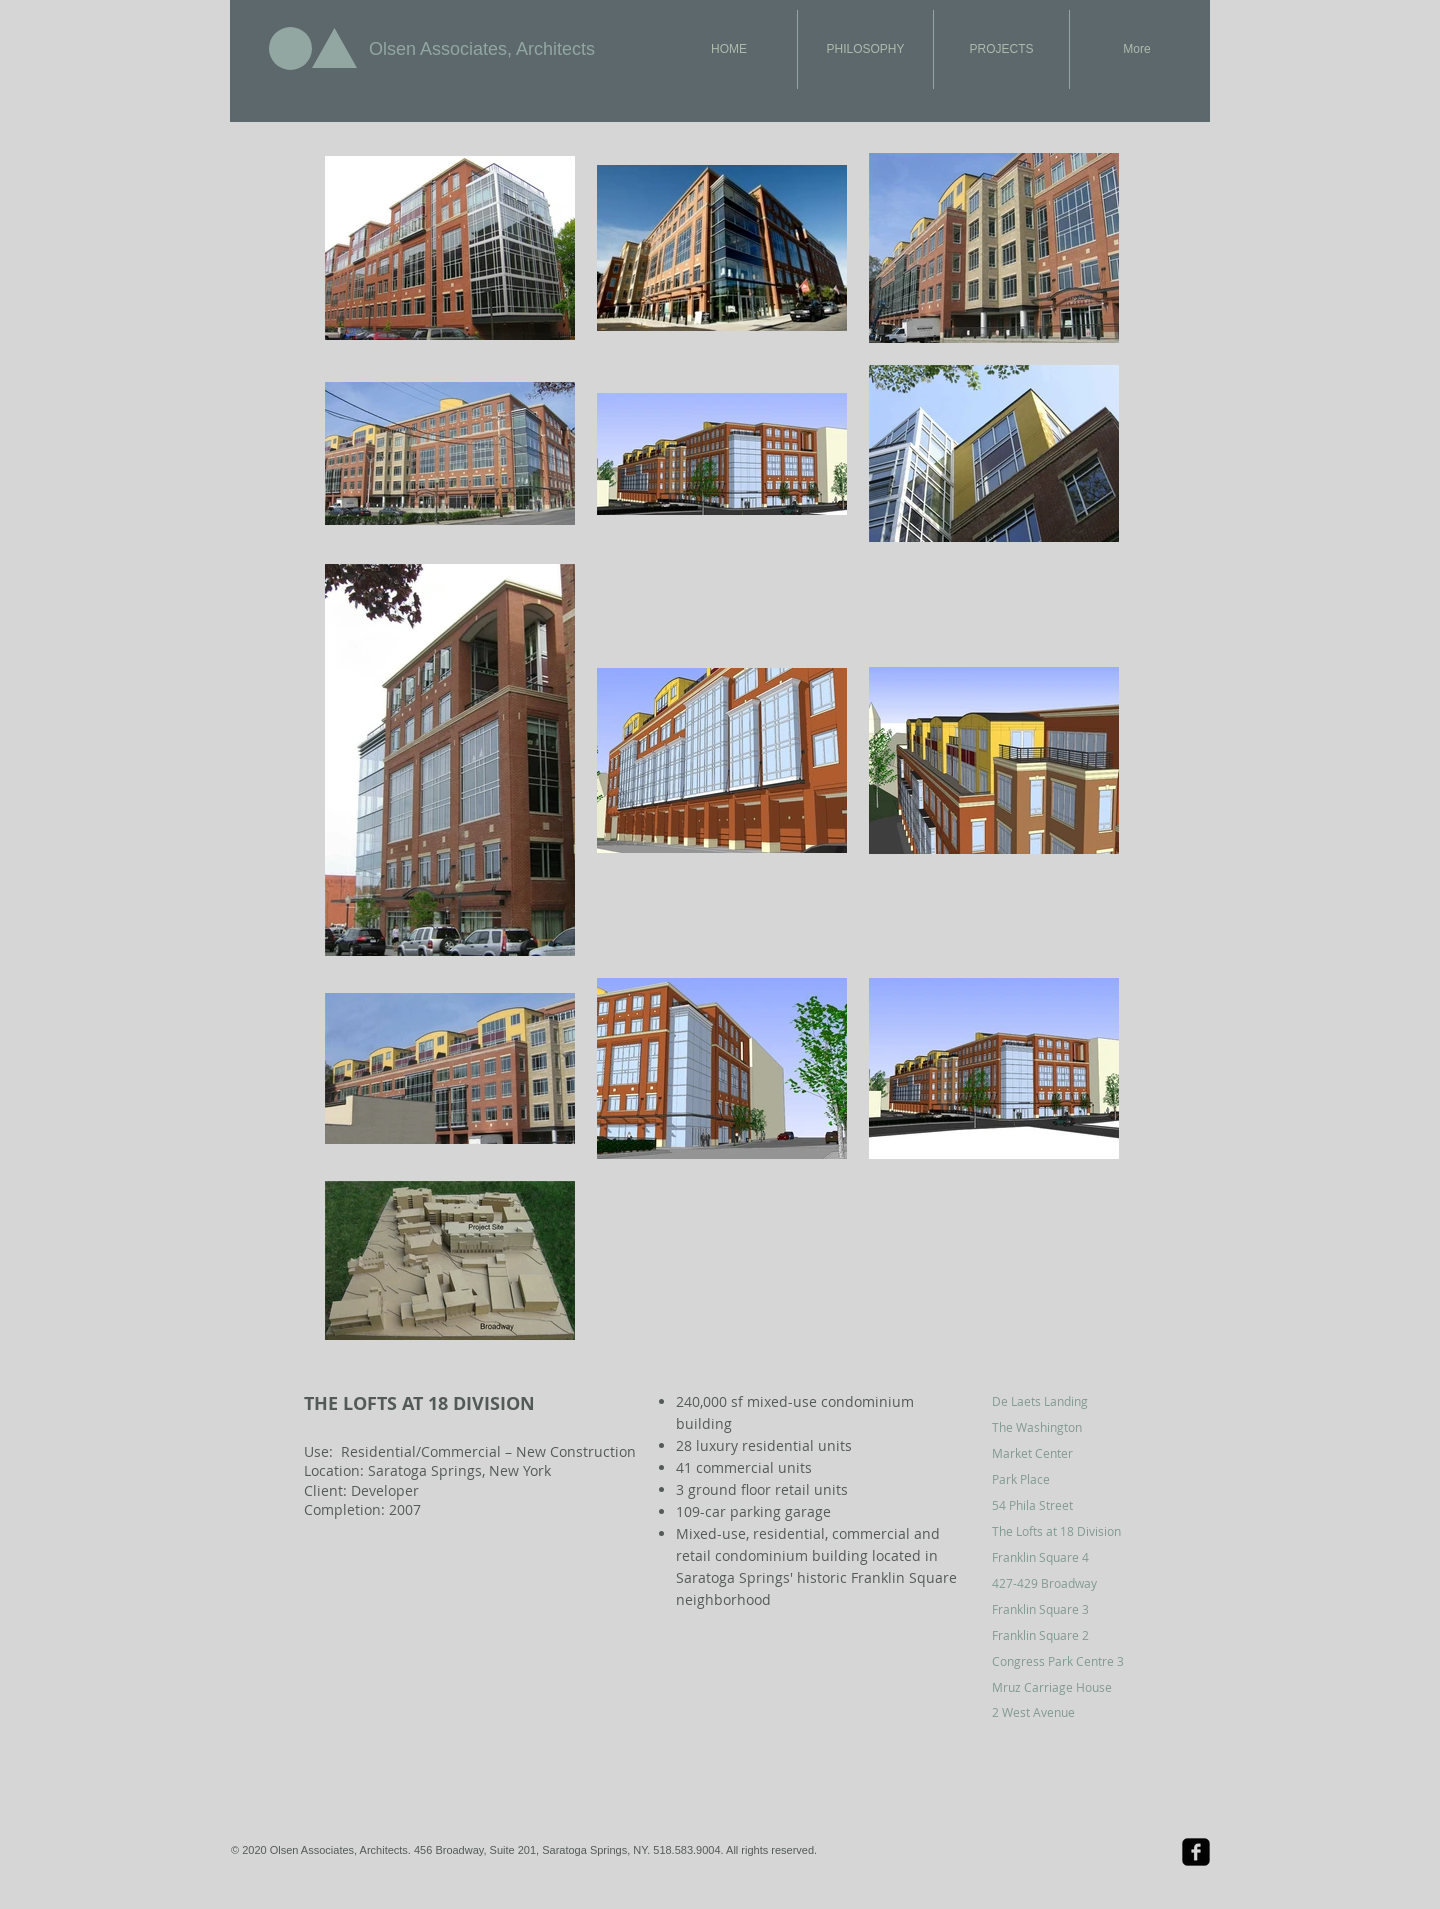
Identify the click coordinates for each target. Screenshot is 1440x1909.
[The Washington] (1063, 1427)
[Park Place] (1063, 1479)
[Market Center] (1063, 1453)
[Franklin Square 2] (1063, 1635)
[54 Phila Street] (1063, 1505)
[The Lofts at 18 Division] (1063, 1531)
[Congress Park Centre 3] (1063, 1661)
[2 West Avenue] (1063, 1712)
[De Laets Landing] (1063, 1401)
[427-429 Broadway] (1063, 1583)
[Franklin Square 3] (1063, 1609)
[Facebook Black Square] (1196, 1852)
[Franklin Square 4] (1063, 1557)
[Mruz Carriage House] (1063, 1687)
